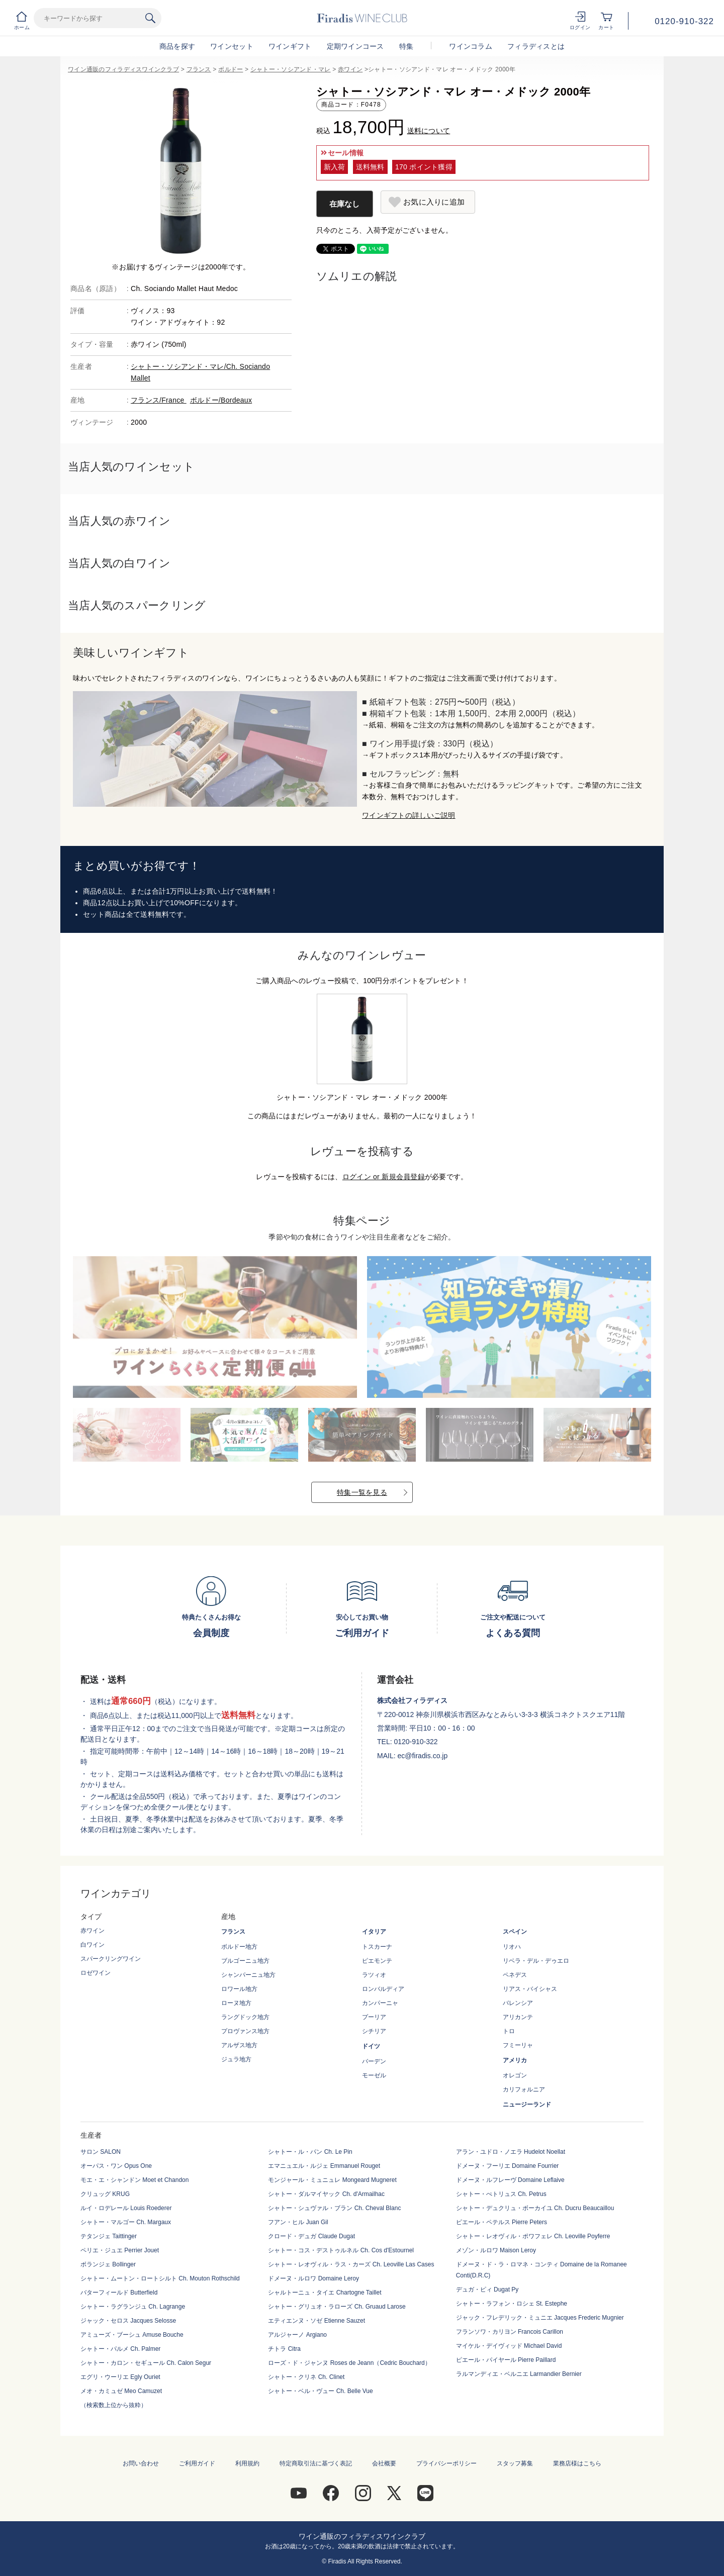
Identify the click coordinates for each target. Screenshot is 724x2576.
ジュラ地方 (236, 2059)
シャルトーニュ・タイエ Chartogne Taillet (324, 2292)
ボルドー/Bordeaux (221, 400)
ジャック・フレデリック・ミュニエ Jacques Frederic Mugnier (540, 2317)
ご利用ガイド (197, 2463)
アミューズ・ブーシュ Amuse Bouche (132, 2334)
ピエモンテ (377, 1960)
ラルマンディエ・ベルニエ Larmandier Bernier (519, 2373)
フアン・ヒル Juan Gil (298, 2222)
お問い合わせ (141, 2463)
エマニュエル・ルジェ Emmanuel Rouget (324, 2165)
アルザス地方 (239, 2045)
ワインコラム (470, 46)
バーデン (374, 2061)
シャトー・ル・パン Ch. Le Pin (310, 2151)
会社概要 (384, 2463)
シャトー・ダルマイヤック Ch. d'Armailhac (326, 2194)
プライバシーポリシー (446, 2463)
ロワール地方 (239, 1988)
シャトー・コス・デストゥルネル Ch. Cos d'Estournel (341, 2250)
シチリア (374, 2031)
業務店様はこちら (577, 2463)
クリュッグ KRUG (105, 2194)
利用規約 (247, 2463)
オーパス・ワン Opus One (116, 2165)
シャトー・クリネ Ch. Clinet (306, 2376)
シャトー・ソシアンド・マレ (290, 69)
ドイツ (371, 2046)
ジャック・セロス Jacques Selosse (128, 2320)
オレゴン (515, 2075)
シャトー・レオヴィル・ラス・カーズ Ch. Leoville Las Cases (351, 2264)
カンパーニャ (380, 2003)
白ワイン (92, 1944)
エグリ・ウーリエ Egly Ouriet (120, 2376)
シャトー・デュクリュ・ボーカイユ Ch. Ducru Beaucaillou (535, 2208)
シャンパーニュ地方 (248, 1974)
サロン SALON (100, 2151)
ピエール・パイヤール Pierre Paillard (506, 2359)
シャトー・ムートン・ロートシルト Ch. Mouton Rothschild (160, 2278)
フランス (199, 69)
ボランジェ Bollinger (108, 2264)
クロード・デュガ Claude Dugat (311, 2236)
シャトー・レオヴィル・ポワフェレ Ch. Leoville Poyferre (533, 2236)
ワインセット (231, 46)
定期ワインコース (355, 46)
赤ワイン (350, 69)
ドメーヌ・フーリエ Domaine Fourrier (507, 2165)
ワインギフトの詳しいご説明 (409, 815)
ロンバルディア (383, 1988)
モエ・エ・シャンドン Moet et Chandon (134, 2179)
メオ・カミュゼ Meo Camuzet (121, 2391)
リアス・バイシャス (530, 1988)
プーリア (374, 2017)
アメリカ (515, 2060)
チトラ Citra (284, 2348)
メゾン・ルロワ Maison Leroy (496, 2250)
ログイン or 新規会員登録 (383, 1177)
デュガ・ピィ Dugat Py (487, 2289)
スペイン (515, 1931)
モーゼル (374, 2075)
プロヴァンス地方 (245, 2031)
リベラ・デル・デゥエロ (536, 1960)
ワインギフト (290, 46)
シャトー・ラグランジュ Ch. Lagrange (132, 2306)
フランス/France (159, 400)
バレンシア (518, 2003)
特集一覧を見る (362, 1492)
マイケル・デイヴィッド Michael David (509, 2345)
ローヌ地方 (236, 2003)
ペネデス (515, 1974)
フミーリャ (518, 2045)
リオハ (512, 1946)
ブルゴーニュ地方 (245, 1960)
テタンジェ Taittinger (108, 2236)
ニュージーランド (527, 2104)
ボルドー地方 (239, 1946)
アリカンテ (518, 2017)
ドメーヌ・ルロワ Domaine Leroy (313, 2278)
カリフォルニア (524, 2089)
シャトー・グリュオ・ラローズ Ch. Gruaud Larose (336, 2306)
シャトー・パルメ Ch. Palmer (120, 2348)
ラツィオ (374, 1974)
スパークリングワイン (110, 1958)
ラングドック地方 (245, 2017)
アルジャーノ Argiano (297, 2334)
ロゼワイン (95, 1972)
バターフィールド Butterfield (118, 2292)
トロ (509, 2031)
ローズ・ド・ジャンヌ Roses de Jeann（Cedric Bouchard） (349, 2362)
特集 (406, 46)
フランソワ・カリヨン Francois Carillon (509, 2331)
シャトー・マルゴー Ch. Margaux (125, 2222)
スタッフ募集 (515, 2463)
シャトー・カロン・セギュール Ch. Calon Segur (145, 2362)
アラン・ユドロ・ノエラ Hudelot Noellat (510, 2151)
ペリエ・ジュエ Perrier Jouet (119, 2250)
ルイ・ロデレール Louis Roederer (125, 2208)
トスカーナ (377, 1946)
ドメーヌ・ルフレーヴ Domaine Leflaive (510, 2179)
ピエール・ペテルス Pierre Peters (501, 2222)
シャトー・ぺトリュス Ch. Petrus (501, 2194)
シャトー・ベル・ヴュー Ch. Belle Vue (320, 2391)
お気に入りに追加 (434, 202)
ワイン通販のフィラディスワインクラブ (123, 69)
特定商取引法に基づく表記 (316, 2463)
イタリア (374, 1931)
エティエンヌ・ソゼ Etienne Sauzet (316, 2320)
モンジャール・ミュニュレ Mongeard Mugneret (332, 2179)
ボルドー (230, 69)
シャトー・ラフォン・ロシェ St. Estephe (511, 2303)
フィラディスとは (536, 46)
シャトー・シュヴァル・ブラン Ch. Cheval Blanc (334, 2208)
